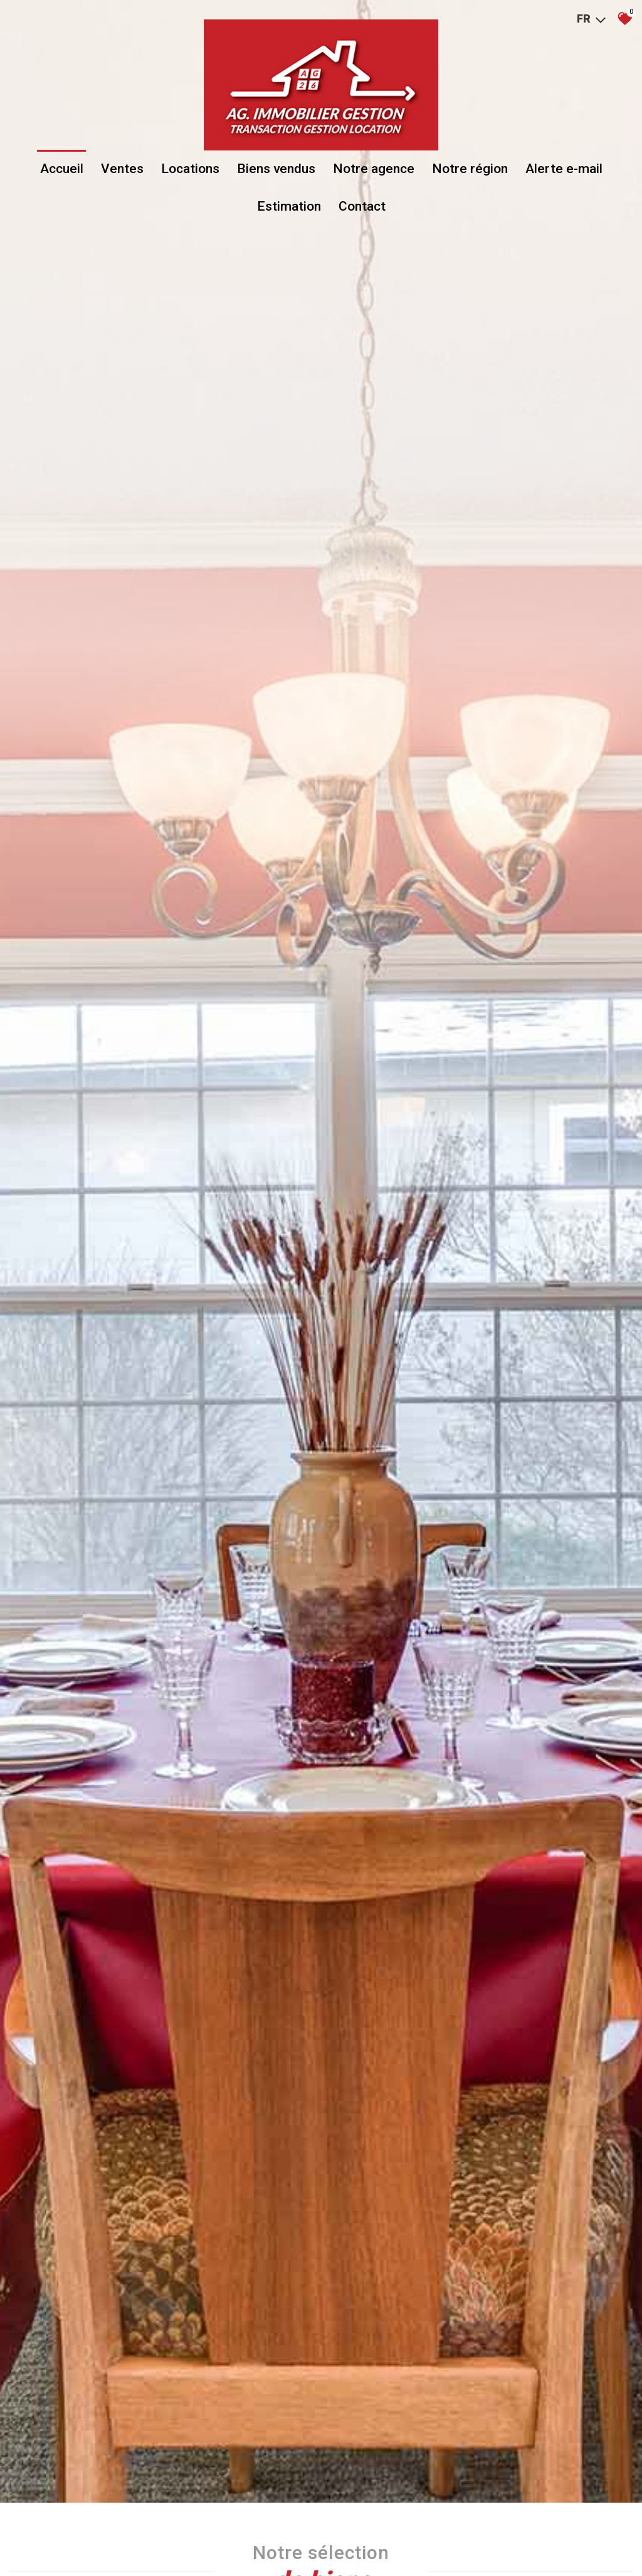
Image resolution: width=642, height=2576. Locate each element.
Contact (362, 208)
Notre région (470, 170)
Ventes (122, 170)
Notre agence (373, 170)
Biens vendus (276, 170)
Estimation (289, 208)
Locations (190, 170)
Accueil (61, 170)
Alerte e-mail (564, 170)
